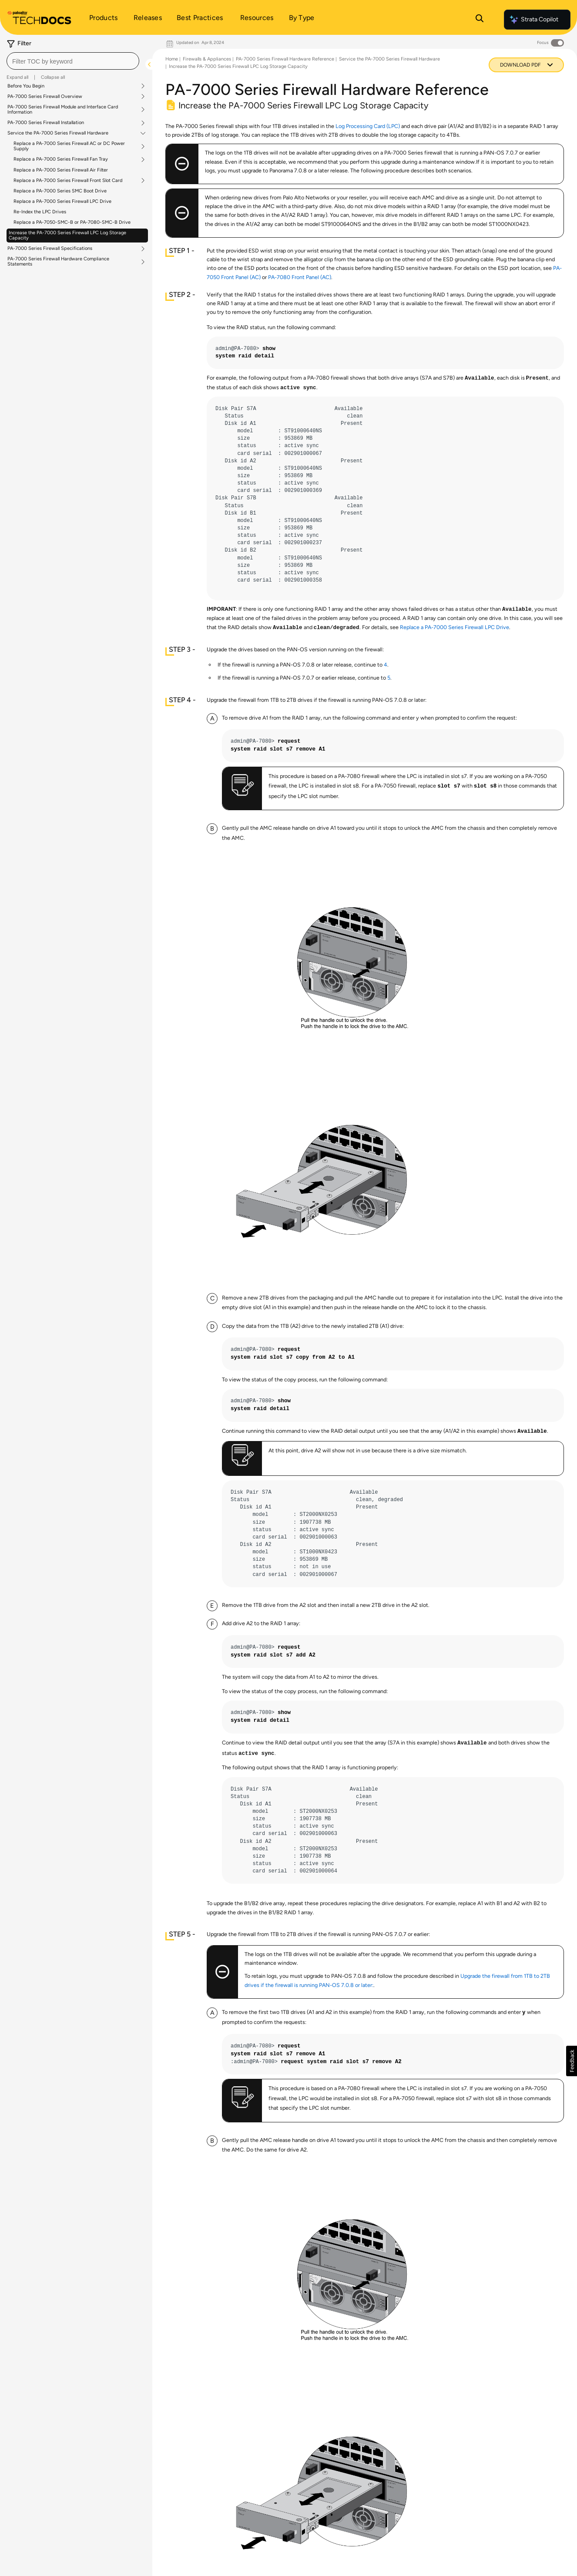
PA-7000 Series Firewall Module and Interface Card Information (62, 109)
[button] (571, 2061)
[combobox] (73, 61)
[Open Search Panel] (479, 19)
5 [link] (388, 677)
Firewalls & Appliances (207, 59)
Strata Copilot (533, 19)
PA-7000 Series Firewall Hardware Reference (285, 59)
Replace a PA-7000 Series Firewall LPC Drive (62, 201)
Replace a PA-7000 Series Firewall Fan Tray (60, 159)
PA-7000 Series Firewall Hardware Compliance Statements (58, 261)
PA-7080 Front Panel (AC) (299, 277)
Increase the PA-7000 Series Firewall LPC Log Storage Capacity (67, 235)
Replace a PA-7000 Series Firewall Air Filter (60, 170)
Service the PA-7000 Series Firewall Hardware (57, 133)
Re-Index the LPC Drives (39, 212)
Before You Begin (25, 86)
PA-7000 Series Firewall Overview (44, 96)
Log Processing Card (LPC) (367, 126)
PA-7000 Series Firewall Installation (45, 122)
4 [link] (385, 664)
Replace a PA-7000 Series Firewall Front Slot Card (67, 180)
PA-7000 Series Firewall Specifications (49, 248)
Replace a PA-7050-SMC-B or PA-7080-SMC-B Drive (72, 222)
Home (171, 59)
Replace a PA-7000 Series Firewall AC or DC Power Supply (69, 146)
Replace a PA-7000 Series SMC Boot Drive (60, 191)
